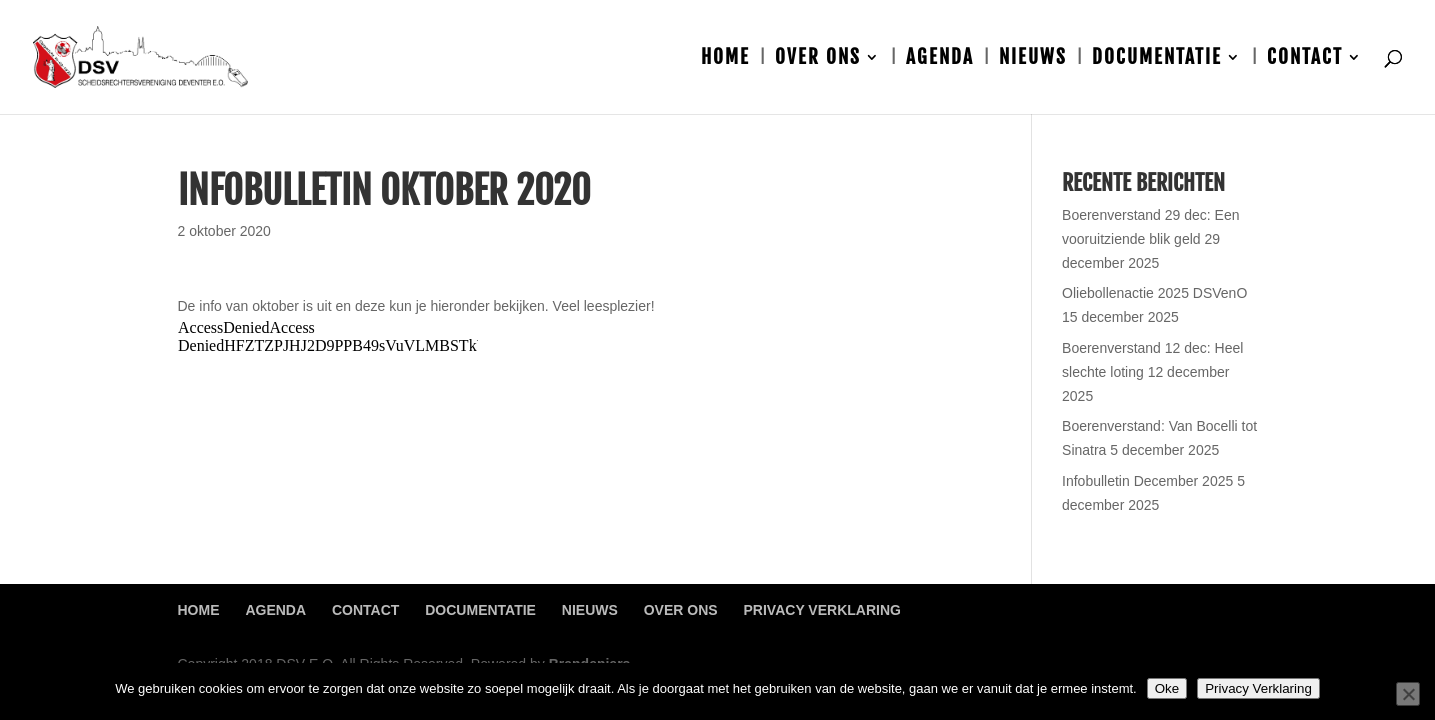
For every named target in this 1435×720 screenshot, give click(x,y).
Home (725, 59)
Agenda (940, 59)
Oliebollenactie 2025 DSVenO (1154, 293)
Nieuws (1033, 59)
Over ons (818, 59)
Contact (1305, 59)
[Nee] (1408, 694)
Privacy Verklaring (822, 610)
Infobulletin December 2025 (1147, 481)
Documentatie (1157, 59)
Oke (1167, 688)
